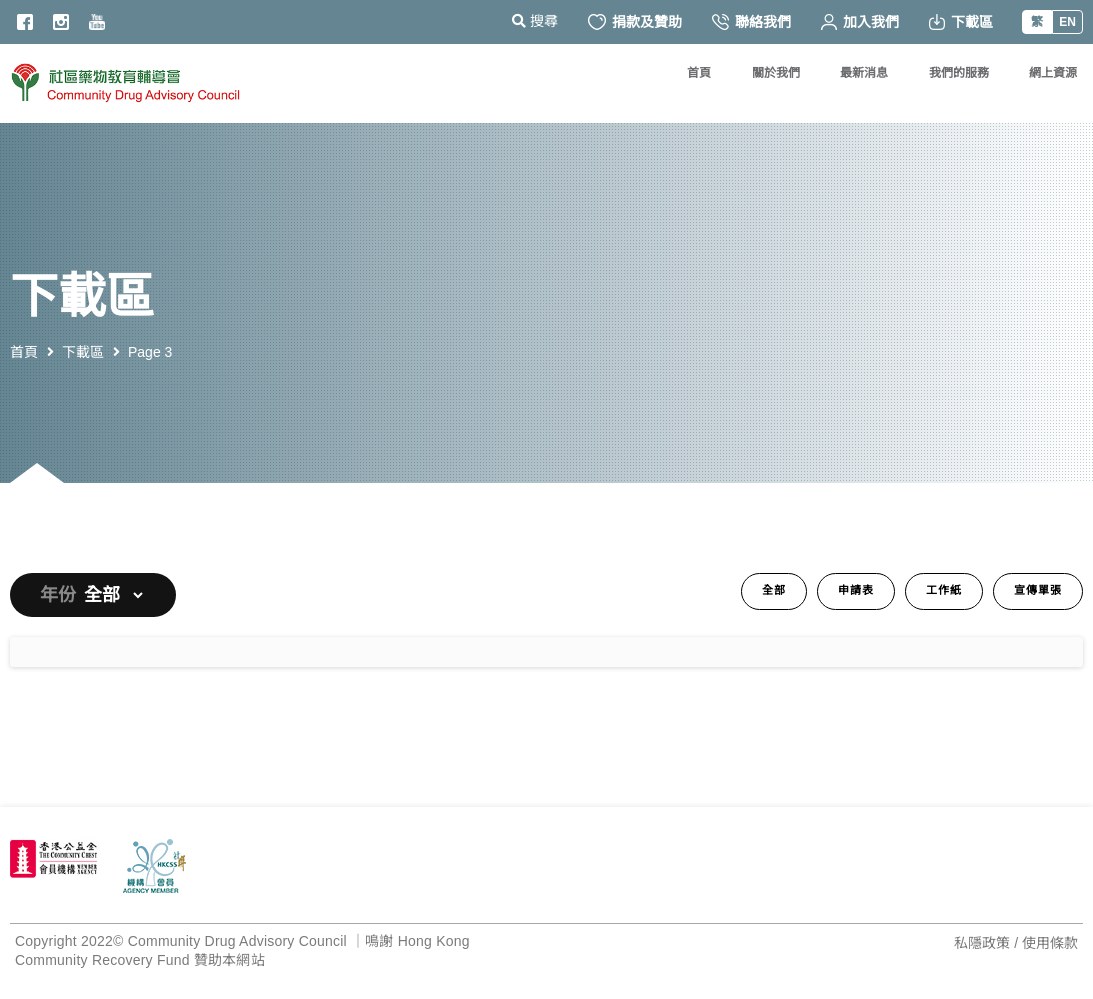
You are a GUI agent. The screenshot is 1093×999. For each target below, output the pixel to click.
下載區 (961, 22)
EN (1067, 22)
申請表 (856, 591)
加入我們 (860, 22)
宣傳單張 (1038, 591)
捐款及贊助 (635, 22)
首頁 (24, 352)
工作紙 (944, 591)
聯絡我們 (751, 22)
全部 (774, 591)
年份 (58, 595)
